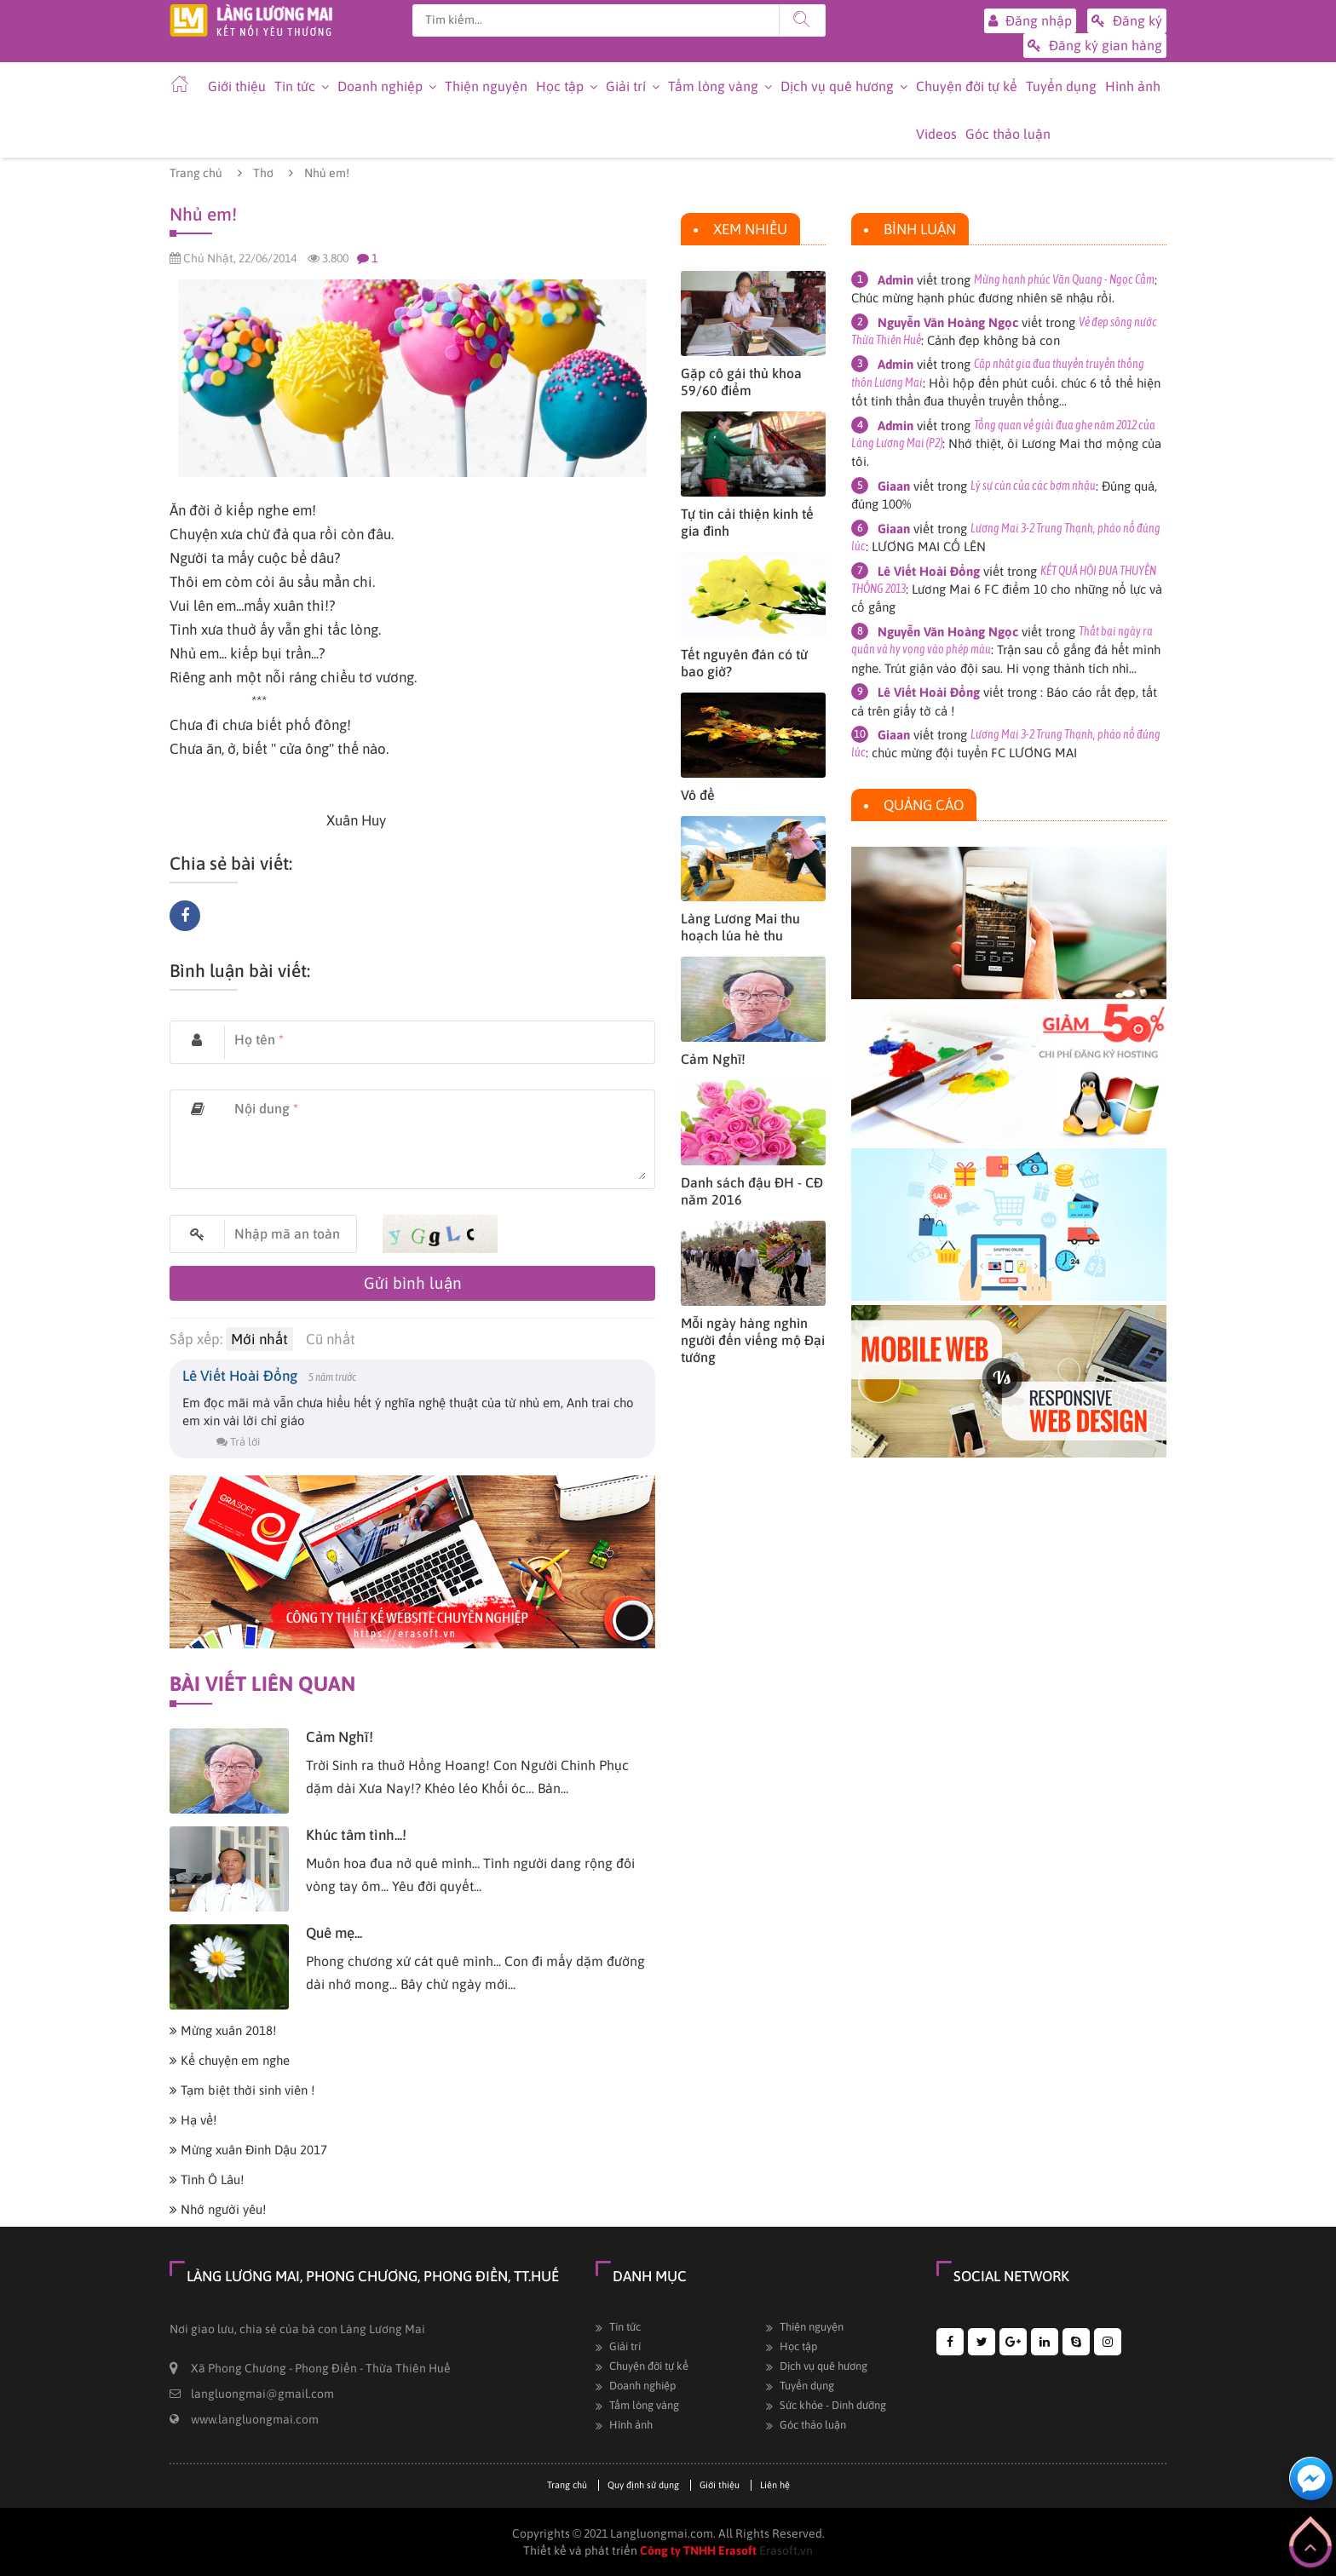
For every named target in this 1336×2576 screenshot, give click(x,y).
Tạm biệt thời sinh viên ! (242, 2090)
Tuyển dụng (1061, 86)
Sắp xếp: (196, 1339)
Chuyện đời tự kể (966, 86)
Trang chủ (196, 173)
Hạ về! (193, 2120)
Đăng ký (1126, 21)
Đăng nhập (1030, 21)
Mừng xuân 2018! (223, 2030)
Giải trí (626, 86)
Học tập (560, 86)
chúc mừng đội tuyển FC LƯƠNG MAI (974, 752)
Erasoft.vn (786, 2550)
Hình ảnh (1132, 86)
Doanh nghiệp (380, 86)
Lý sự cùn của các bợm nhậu (1033, 485)
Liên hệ (775, 2485)
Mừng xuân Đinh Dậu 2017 (248, 2149)
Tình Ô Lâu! (207, 2179)
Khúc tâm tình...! (356, 1834)
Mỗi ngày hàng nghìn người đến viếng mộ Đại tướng (753, 1340)
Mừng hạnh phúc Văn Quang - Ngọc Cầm (1064, 279)
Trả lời (238, 1441)
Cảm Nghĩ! (339, 1736)
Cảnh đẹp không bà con (993, 340)
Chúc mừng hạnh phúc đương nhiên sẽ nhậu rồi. (982, 297)
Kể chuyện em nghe (230, 2060)
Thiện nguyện (486, 86)
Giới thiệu (237, 86)
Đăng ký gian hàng (1095, 45)
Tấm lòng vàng (713, 86)
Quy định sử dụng (643, 2485)
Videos (936, 133)
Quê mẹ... (334, 1932)
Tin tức (294, 86)
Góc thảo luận (1008, 133)
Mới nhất (259, 1339)
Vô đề (698, 794)
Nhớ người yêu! (218, 2209)
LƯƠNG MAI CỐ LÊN (929, 546)
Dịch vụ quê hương (837, 86)
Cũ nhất (330, 1339)
